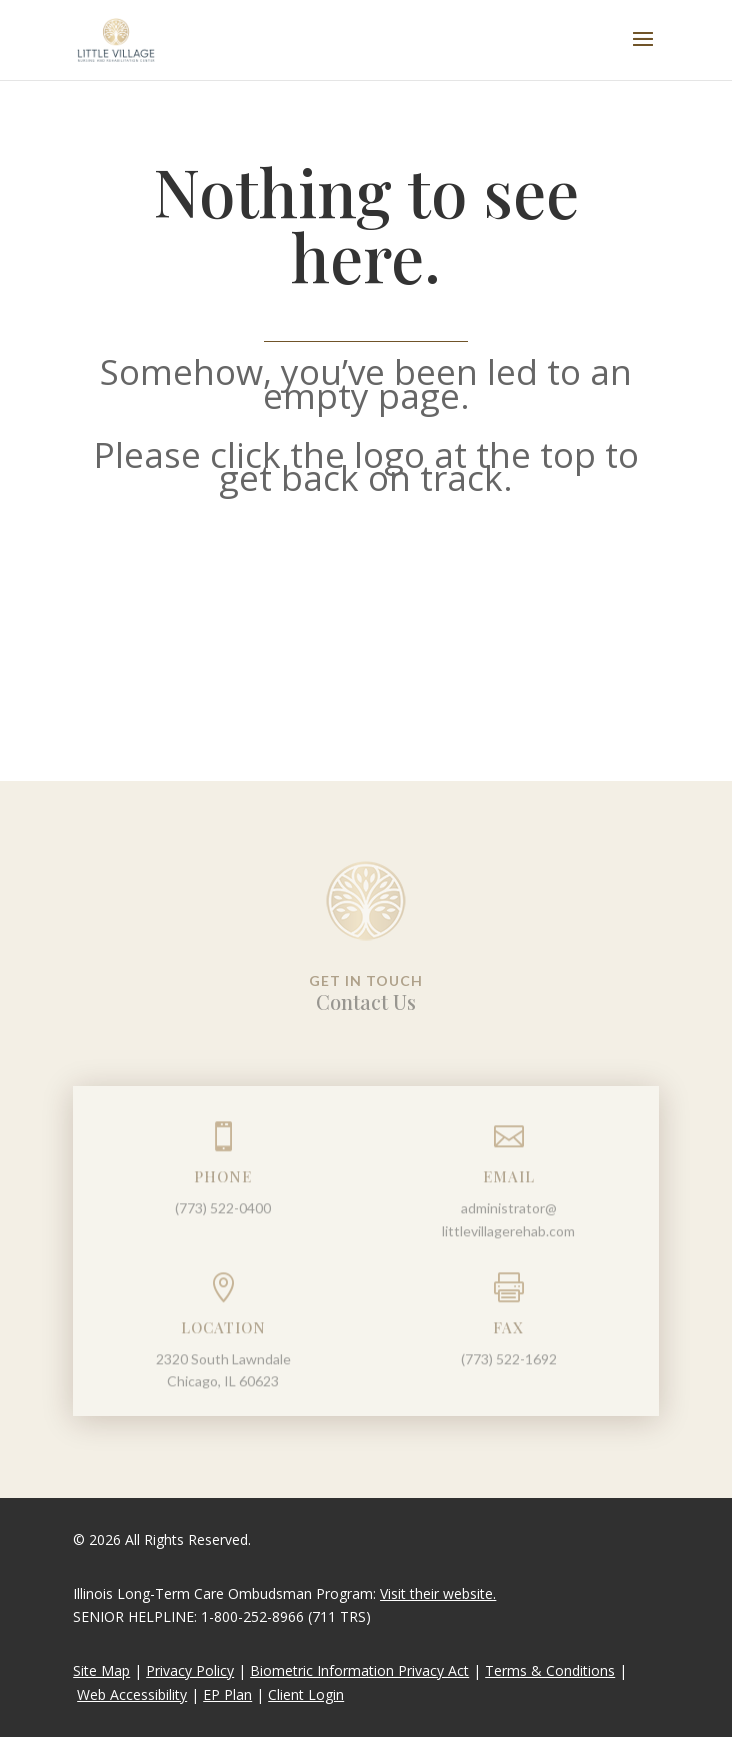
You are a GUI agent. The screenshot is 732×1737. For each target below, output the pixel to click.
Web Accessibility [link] (132, 1694)
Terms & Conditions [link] (550, 1670)
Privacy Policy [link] (190, 1670)
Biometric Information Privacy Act (359, 1670)
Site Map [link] (101, 1670)
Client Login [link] (306, 1694)
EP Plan (227, 1694)
